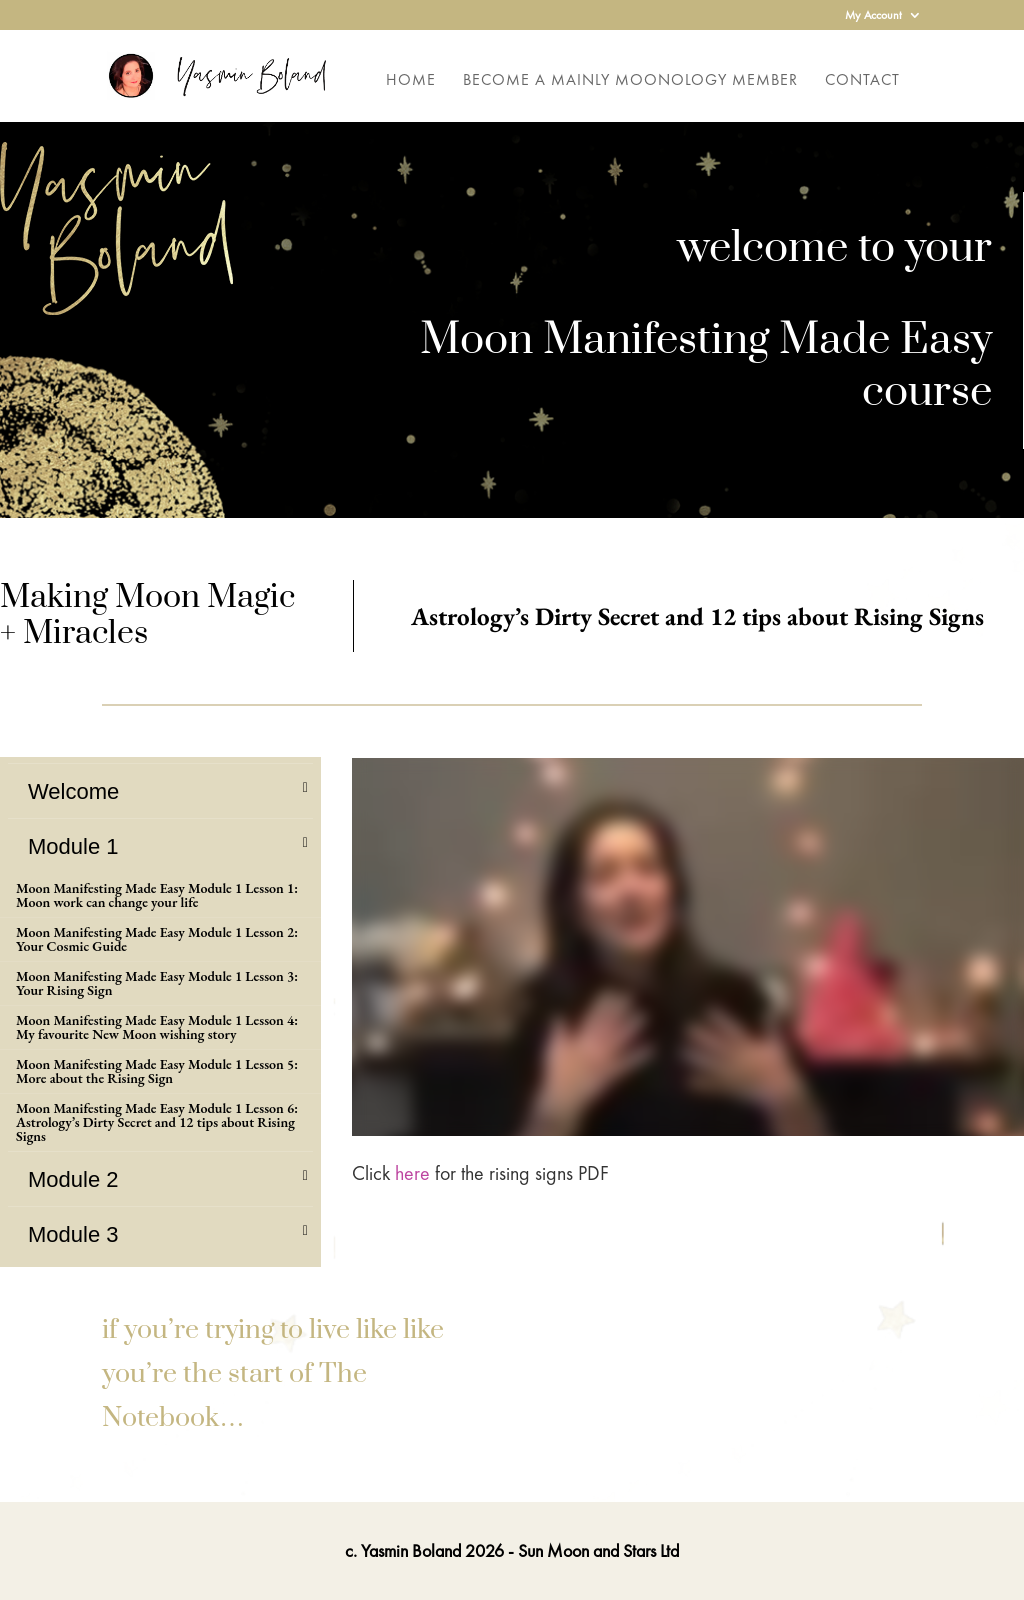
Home (411, 81)
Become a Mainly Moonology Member (630, 81)
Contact (862, 81)
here (412, 1173)
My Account (873, 16)
